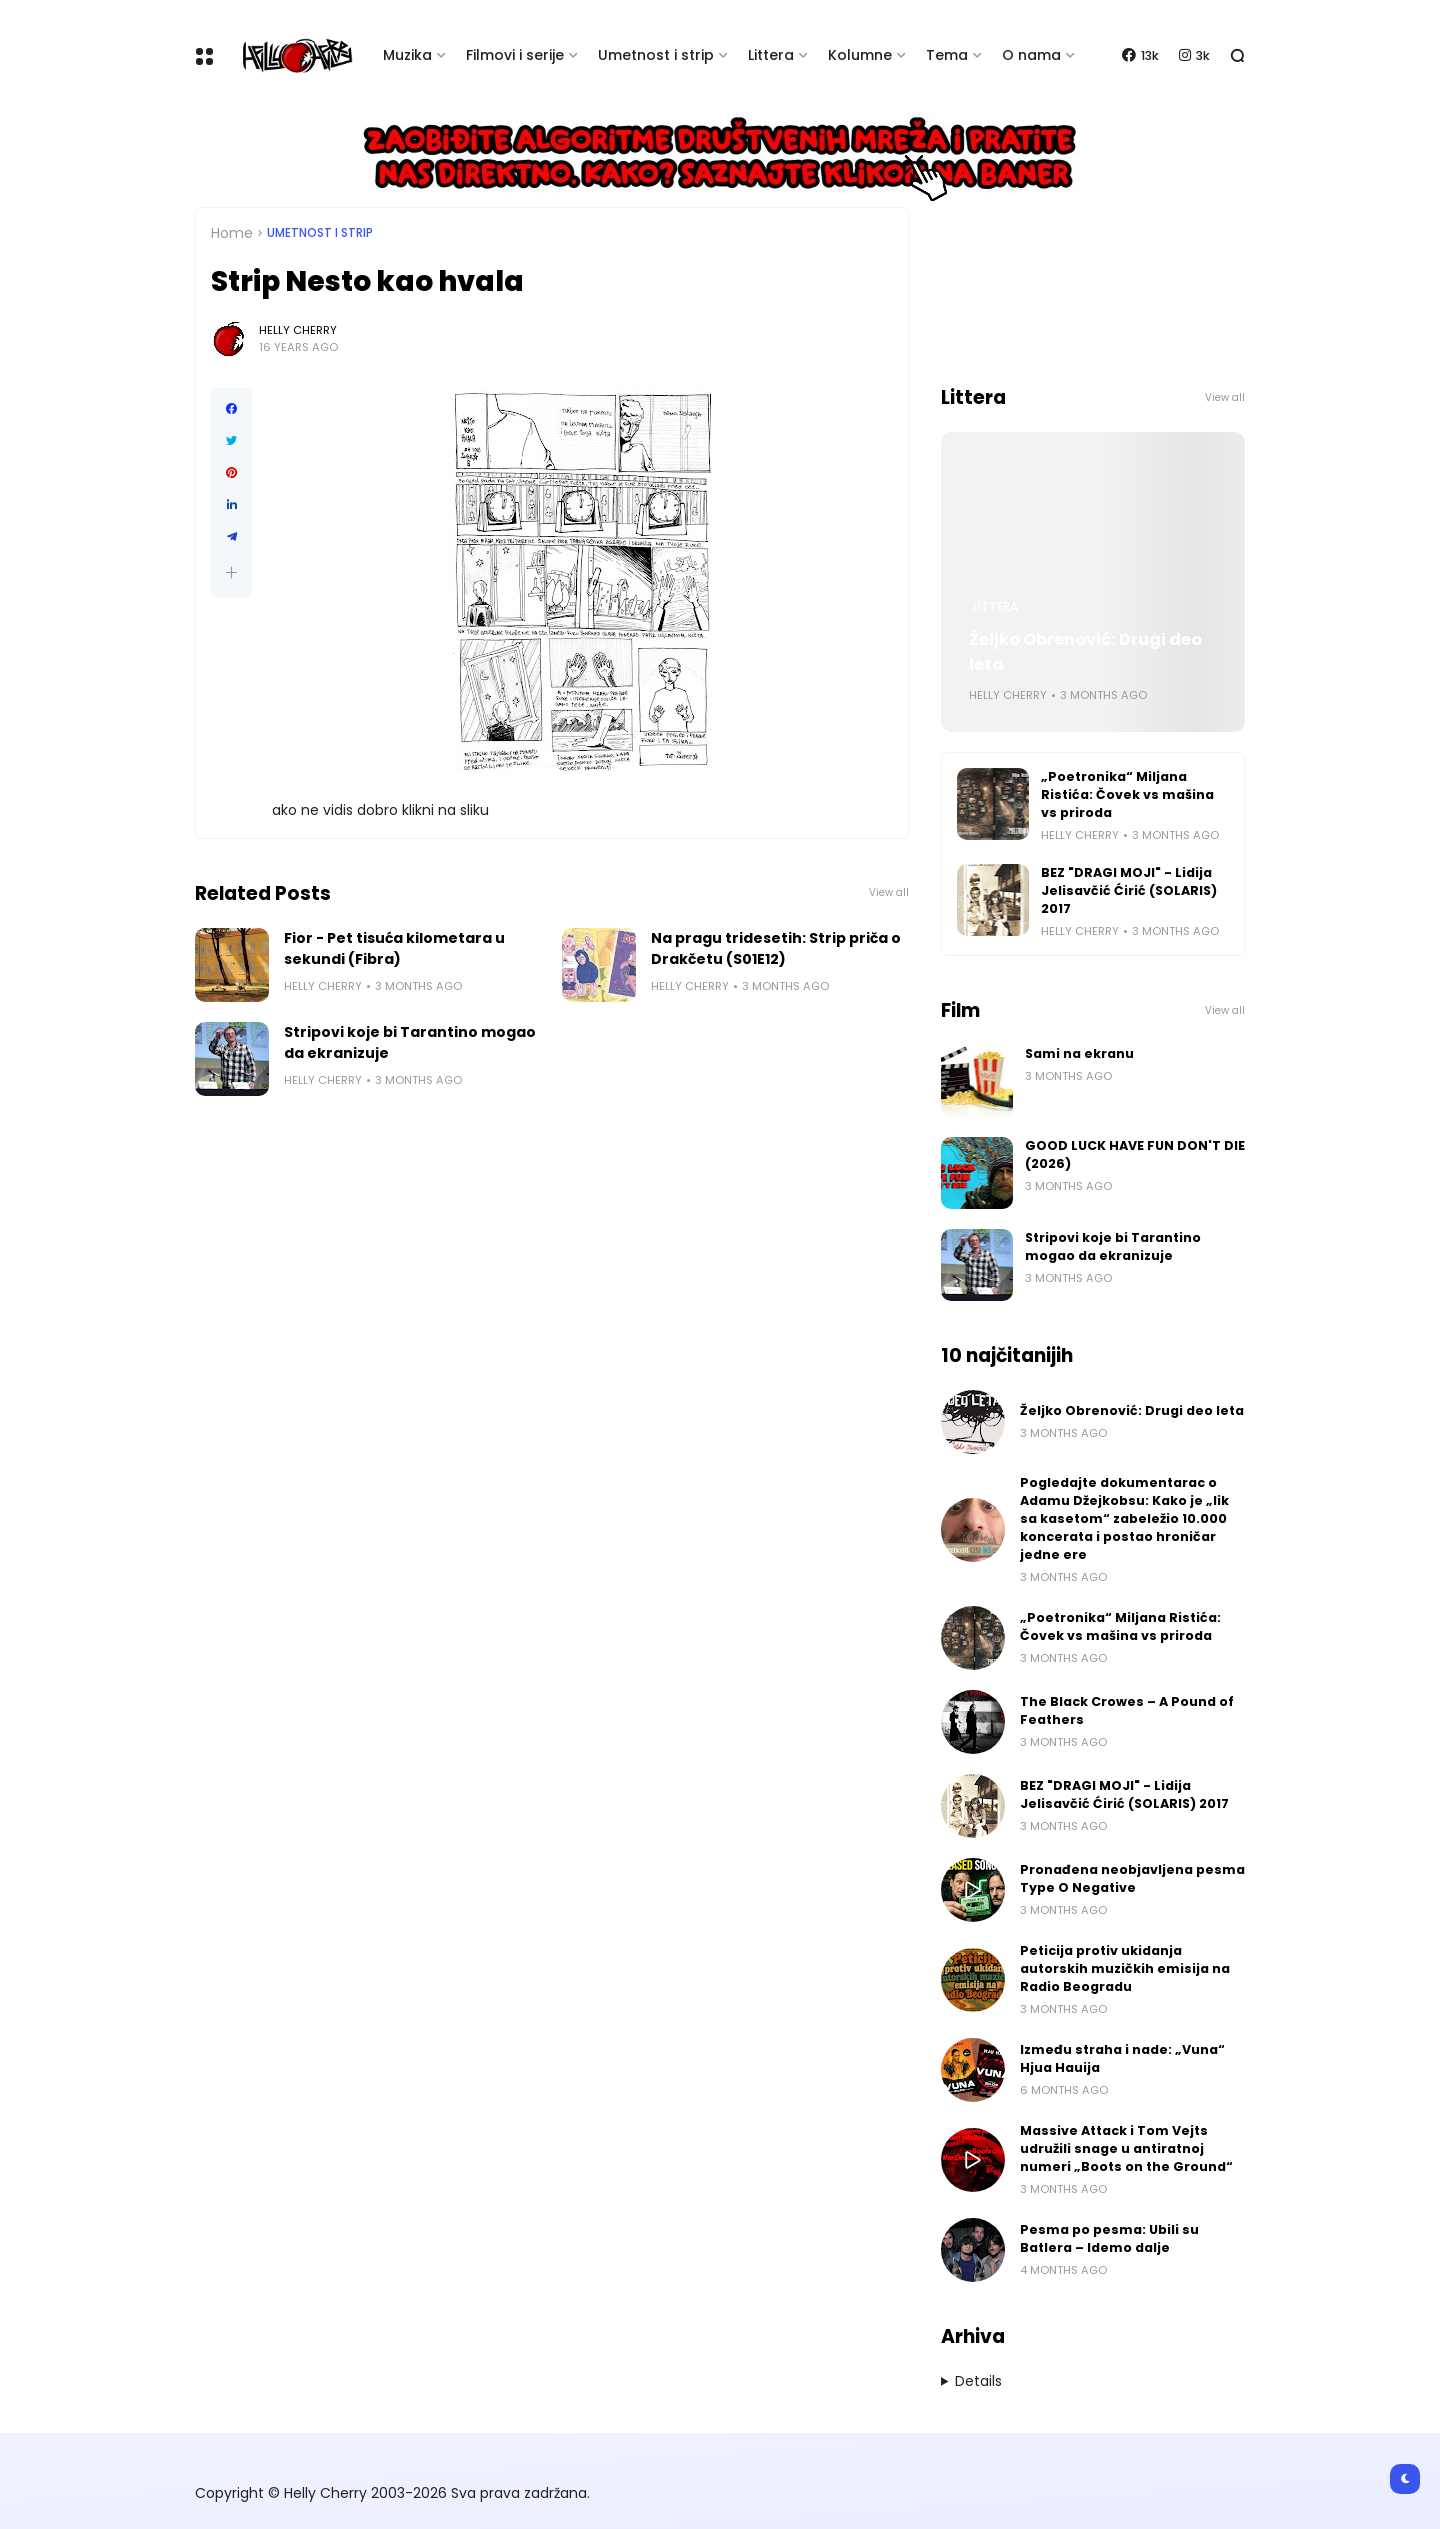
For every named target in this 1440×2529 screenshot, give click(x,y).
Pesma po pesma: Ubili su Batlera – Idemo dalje (1109, 2238)
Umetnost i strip (656, 55)
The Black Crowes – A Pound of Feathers (1127, 1710)
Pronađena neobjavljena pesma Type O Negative (1132, 1878)
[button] (231, 572)
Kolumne (860, 55)
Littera (771, 55)
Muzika (407, 55)
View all (889, 892)
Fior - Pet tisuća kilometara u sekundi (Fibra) (394, 948)
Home (232, 233)
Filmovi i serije (515, 55)
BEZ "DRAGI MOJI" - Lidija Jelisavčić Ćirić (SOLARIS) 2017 (1129, 890)
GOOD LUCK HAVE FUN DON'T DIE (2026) (1135, 1154)
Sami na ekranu (1079, 1053)
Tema (947, 55)
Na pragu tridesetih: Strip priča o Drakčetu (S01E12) (776, 948)
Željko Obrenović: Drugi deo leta (1085, 652)
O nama (1031, 55)
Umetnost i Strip (320, 233)
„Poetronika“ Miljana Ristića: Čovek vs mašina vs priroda (1127, 794)
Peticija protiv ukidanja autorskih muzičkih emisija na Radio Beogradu (1125, 1968)
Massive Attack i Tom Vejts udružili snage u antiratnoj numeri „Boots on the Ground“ (1126, 2148)
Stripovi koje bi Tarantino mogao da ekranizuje (410, 1042)
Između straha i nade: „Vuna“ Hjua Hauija (1122, 2058)
